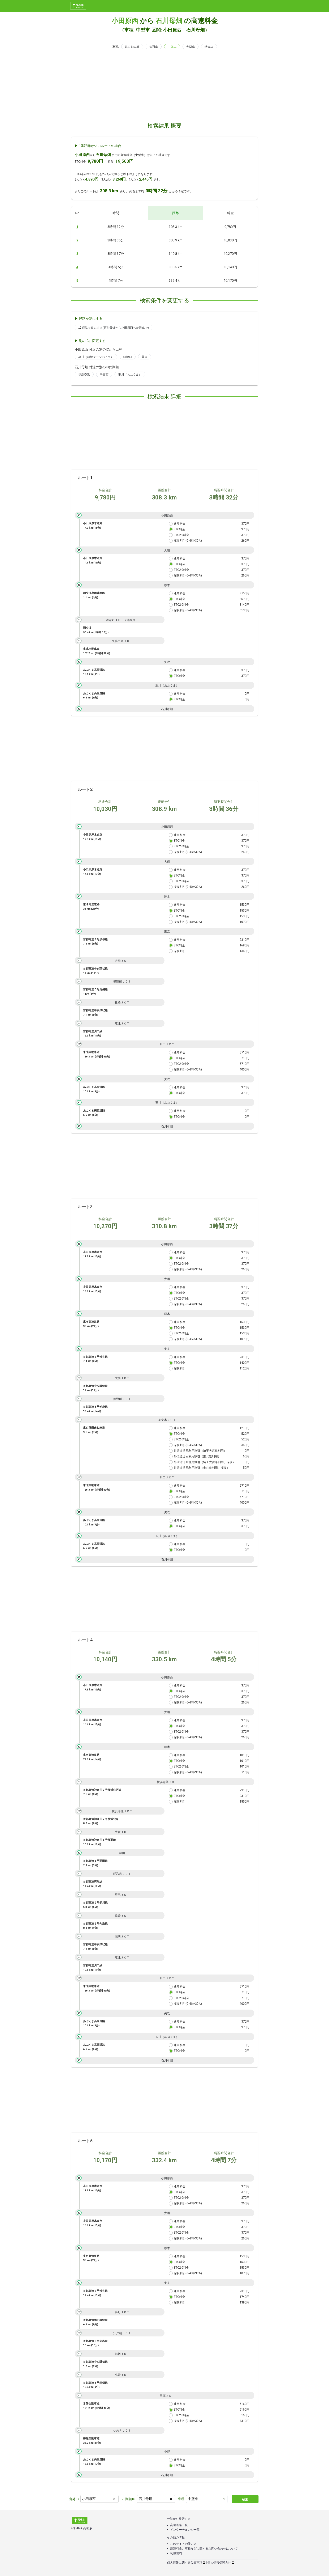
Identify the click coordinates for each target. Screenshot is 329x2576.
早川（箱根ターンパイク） (96, 357)
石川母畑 (168, 21)
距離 (175, 213)
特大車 (209, 46)
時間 (115, 213)
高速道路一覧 (179, 2525)
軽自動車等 (132, 46)
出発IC (74, 2499)
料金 (230, 213)
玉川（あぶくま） (130, 374)
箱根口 (127, 357)
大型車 (190, 46)
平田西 (104, 374)
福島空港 (84, 374)
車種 (181, 2499)
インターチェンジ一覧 (185, 2529)
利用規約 (176, 2553)
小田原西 (124, 21)
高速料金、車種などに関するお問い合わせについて (204, 2548)
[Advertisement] (164, 85)
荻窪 (145, 357)
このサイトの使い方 (183, 2543)
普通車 (153, 46)
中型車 (172, 46)
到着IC (130, 2499)
